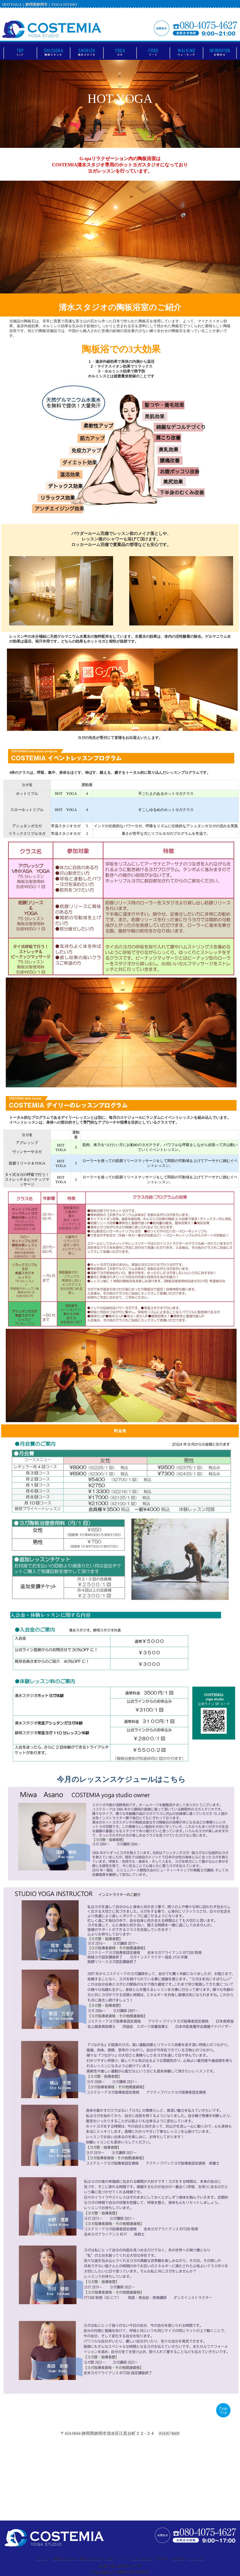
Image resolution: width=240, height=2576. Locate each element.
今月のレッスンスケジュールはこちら (121, 1779)
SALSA (179, 2559)
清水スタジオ (90, 2559)
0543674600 (169, 2433)
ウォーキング (142, 2559)
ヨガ (109, 2559)
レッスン (195, 2559)
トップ (42, 2559)
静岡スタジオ (65, 2559)
